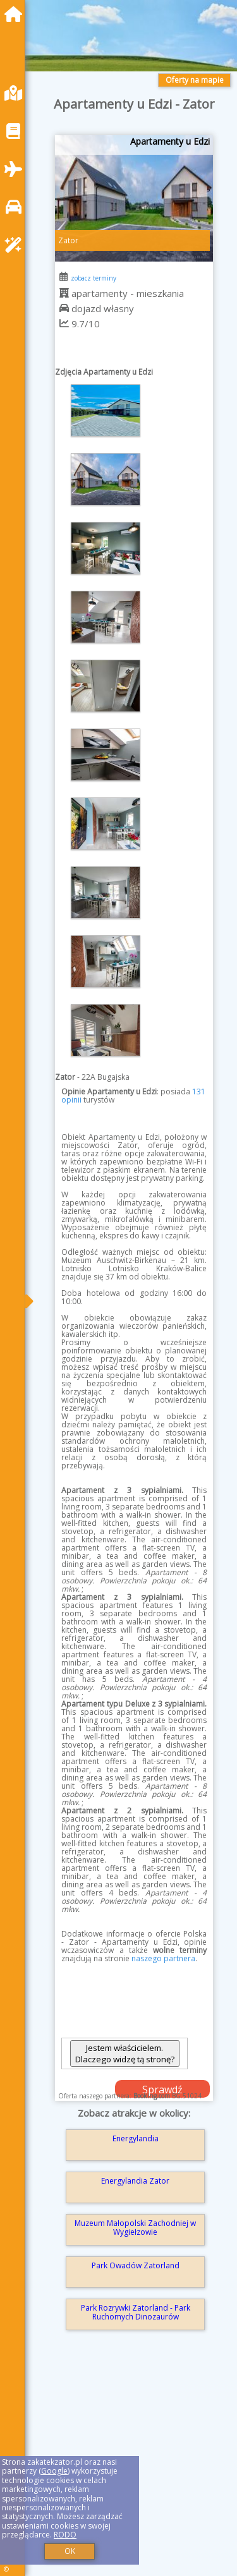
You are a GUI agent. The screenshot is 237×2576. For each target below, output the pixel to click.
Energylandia (135, 2138)
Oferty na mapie (195, 80)
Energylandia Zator (135, 2180)
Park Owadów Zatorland (135, 2265)
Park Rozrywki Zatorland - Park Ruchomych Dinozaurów (135, 2312)
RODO (65, 2534)
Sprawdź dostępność (162, 2090)
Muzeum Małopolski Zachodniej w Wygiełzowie (135, 2227)
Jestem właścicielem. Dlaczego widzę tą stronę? (124, 2053)
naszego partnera (163, 1958)
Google (54, 2470)
